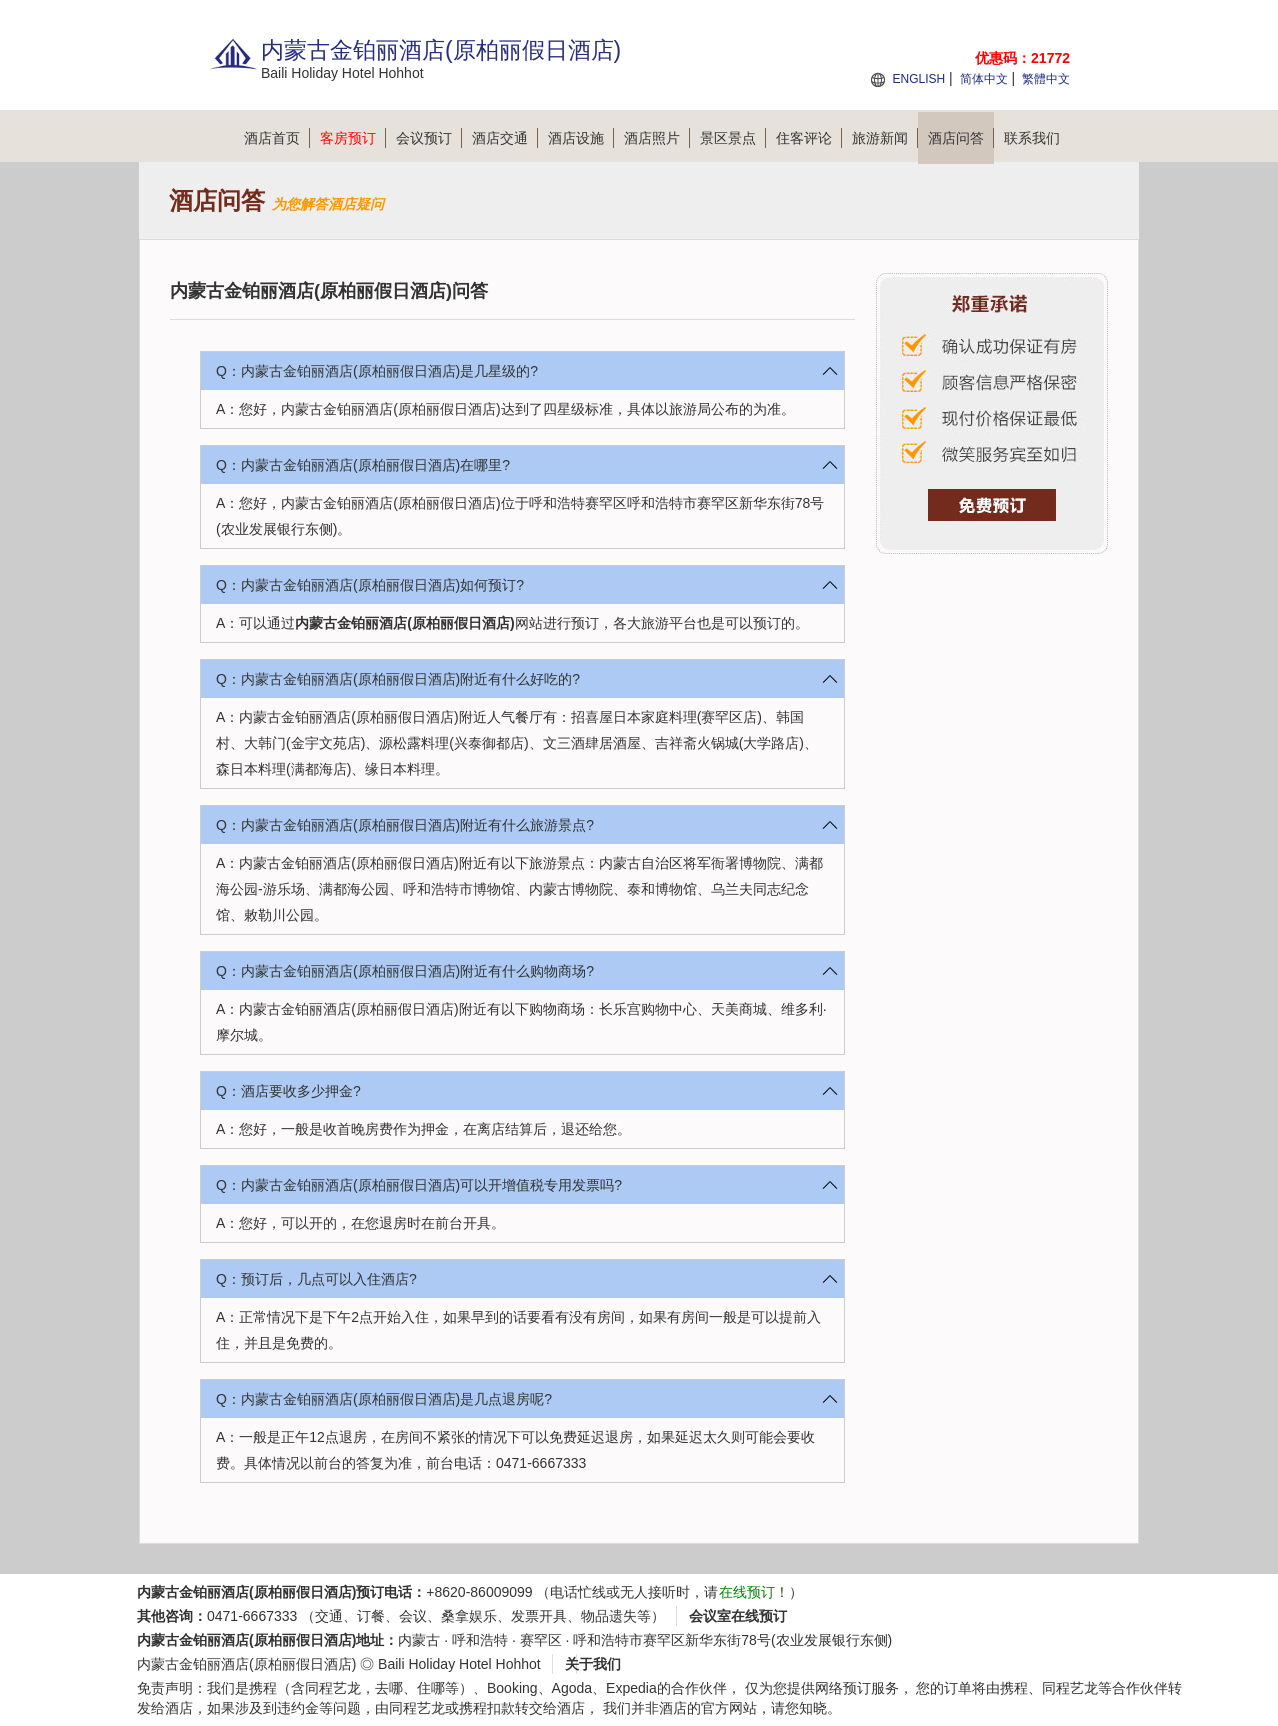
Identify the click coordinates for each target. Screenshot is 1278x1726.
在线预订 (747, 1592)
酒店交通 (505, 138)
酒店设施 (581, 138)
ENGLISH (918, 79)
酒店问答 (961, 138)
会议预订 (429, 138)
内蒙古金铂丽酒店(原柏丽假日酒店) (404, 623)
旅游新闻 (885, 138)
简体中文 (984, 79)
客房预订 (353, 138)
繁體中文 (1046, 79)
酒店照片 (657, 138)
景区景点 (733, 138)
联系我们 (1032, 138)
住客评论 (809, 138)
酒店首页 (277, 138)
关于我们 (593, 1664)
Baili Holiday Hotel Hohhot (459, 1664)
